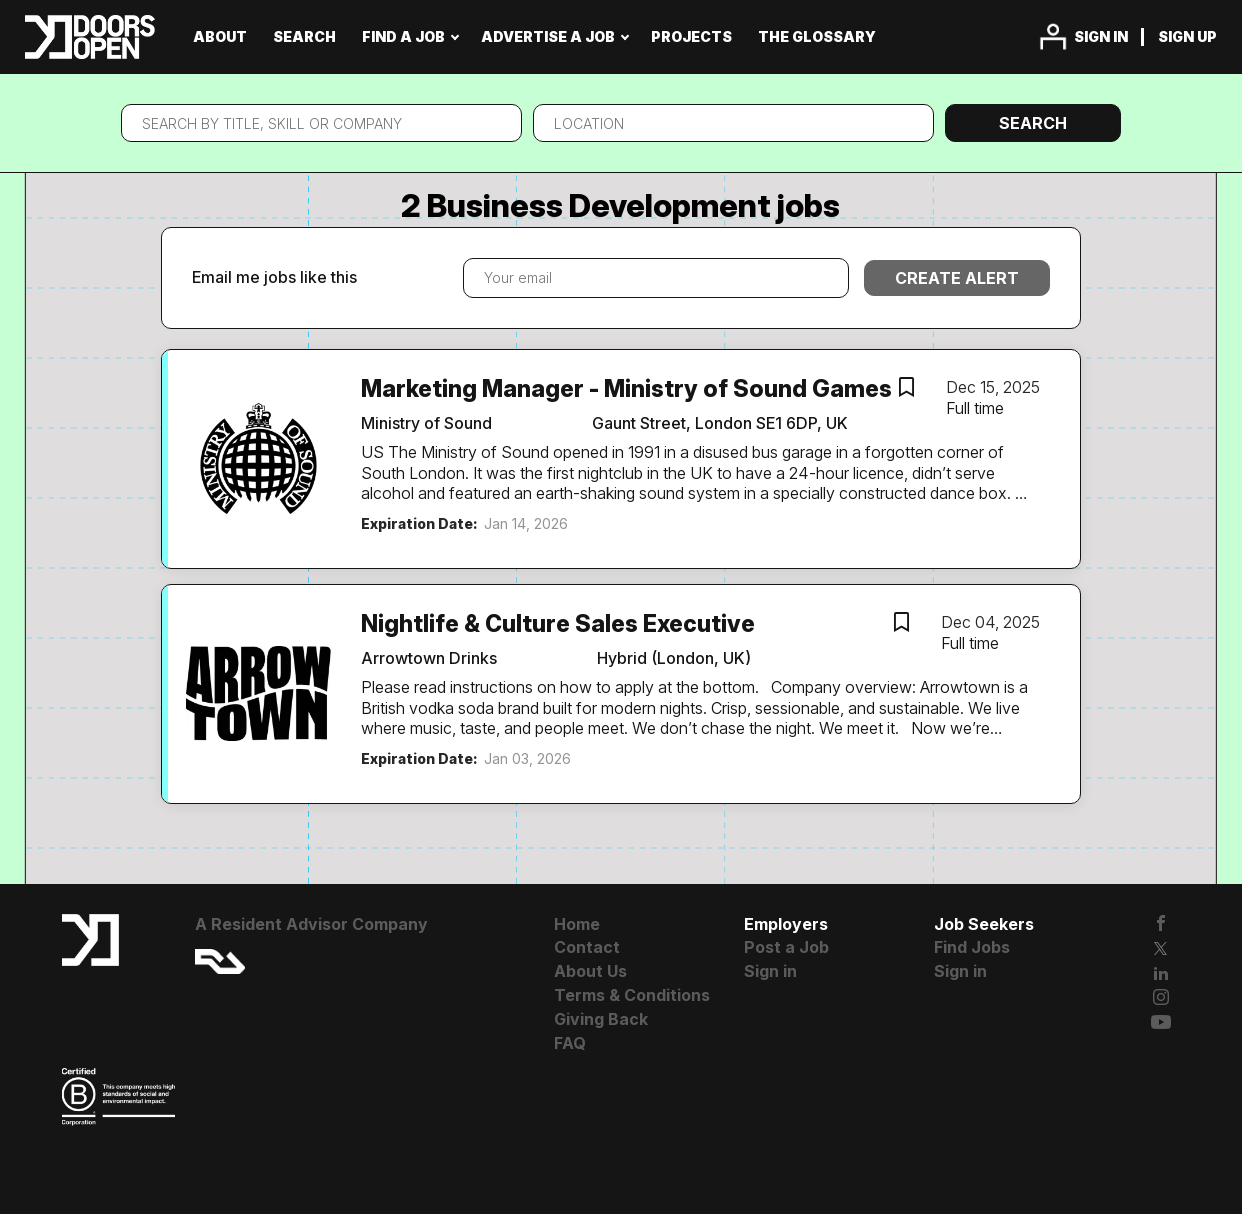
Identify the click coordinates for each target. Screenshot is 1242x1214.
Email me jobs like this (274, 277)
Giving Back (601, 1019)
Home (577, 924)
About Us (590, 971)
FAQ (570, 1043)
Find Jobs (972, 947)
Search (1033, 123)
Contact (587, 947)
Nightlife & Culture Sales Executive (558, 624)
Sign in (1101, 36)
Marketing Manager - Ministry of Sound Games (626, 389)
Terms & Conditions (632, 995)
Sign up (1187, 36)
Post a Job (786, 947)
